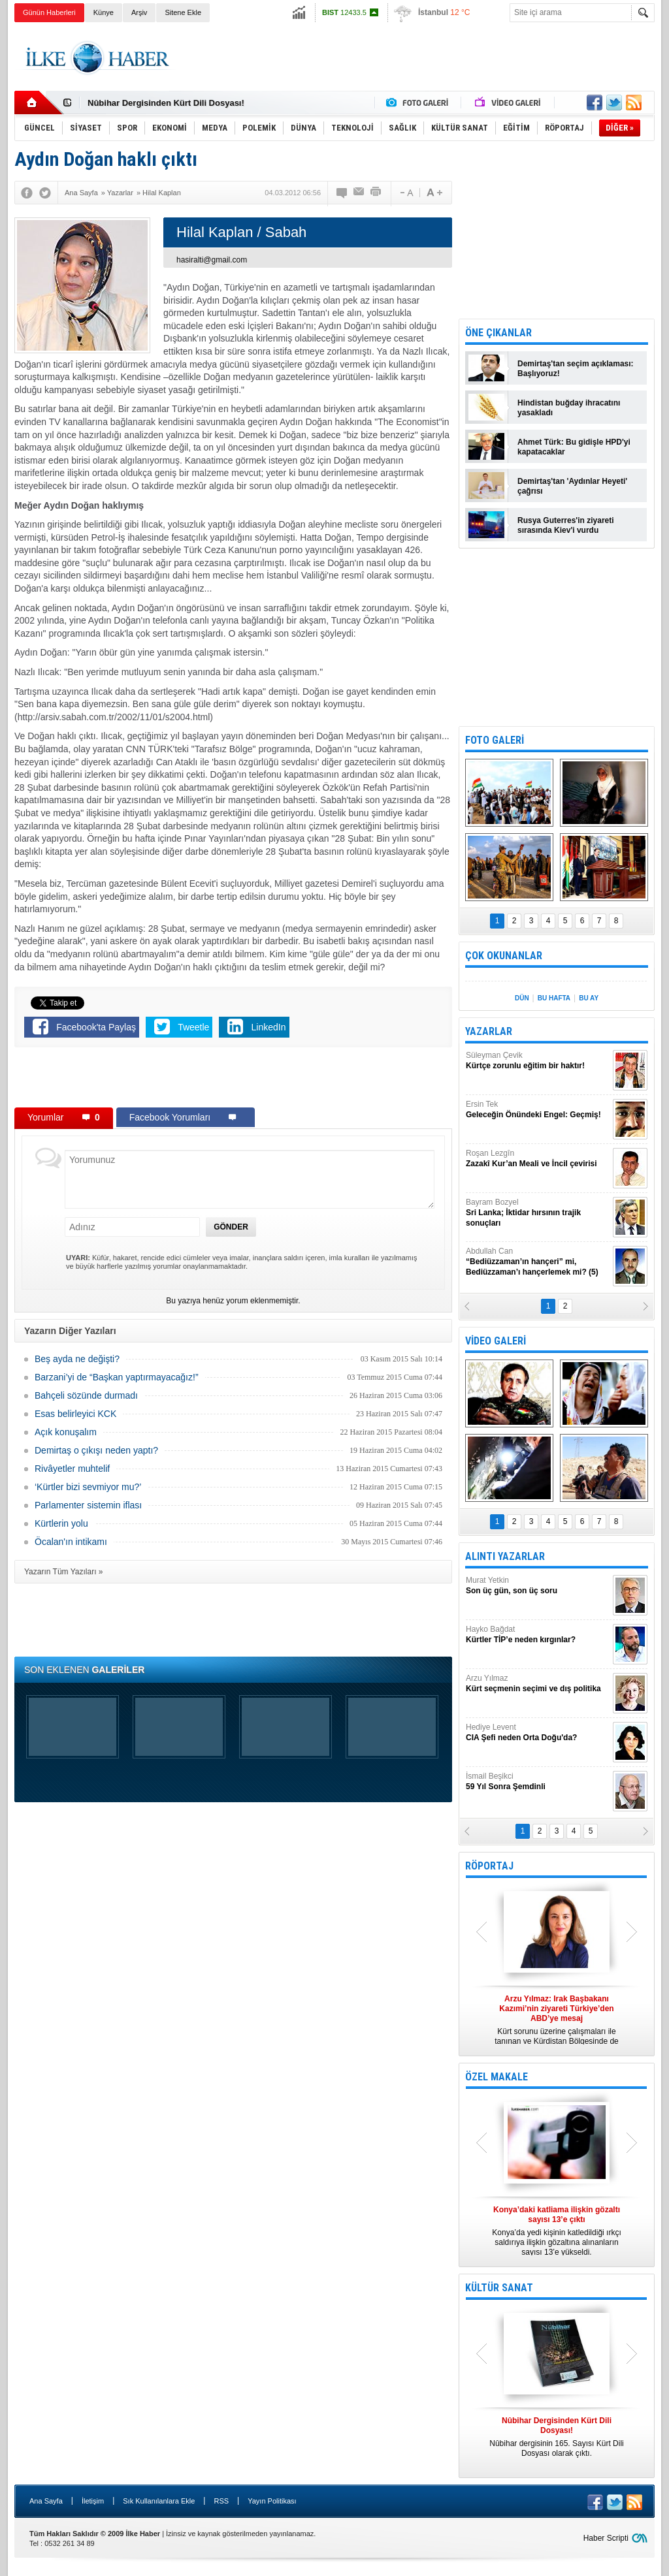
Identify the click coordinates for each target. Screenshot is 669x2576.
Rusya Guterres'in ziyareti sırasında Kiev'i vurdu (565, 525)
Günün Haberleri (49, 12)
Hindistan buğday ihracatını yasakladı (568, 407)
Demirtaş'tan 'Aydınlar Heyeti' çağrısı (572, 486)
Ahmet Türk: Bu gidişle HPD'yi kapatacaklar (573, 446)
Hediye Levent (538, 1733)
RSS (221, 2501)
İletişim (93, 2501)
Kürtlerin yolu (61, 1523)
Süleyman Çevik (538, 1061)
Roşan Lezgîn (538, 1159)
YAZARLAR (488, 1031)
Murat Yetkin (538, 1586)
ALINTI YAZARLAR (505, 1556)
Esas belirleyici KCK (75, 1413)
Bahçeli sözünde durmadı (86, 1395)
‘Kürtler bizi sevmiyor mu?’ (88, 1487)
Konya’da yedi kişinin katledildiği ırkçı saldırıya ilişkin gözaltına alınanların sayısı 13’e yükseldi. (557, 2231)
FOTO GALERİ (494, 740)
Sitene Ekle (183, 12)
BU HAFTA (554, 998)
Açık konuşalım (66, 1432)
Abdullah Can (538, 1262)
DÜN (522, 998)
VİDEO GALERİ (495, 1341)
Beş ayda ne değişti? (77, 1359)
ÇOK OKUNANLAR (503, 955)
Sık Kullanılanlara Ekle (159, 2501)
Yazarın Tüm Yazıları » (63, 1571)
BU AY (588, 998)
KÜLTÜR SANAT (499, 2288)
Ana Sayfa (46, 2501)
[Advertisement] (417, 58)
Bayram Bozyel (538, 1213)
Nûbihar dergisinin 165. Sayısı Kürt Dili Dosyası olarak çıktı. (557, 2437)
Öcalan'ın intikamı (71, 1541)
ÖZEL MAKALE (496, 2077)
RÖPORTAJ (489, 1866)
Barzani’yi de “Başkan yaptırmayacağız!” (117, 1377)
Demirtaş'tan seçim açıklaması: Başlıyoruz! (575, 368)
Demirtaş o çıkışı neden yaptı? (96, 1450)
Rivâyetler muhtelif (72, 1468)
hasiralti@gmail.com (211, 259)
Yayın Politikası (272, 2501)
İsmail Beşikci (538, 1782)
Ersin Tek (538, 1110)
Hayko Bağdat (538, 1635)
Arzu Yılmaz (538, 1684)
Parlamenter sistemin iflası (88, 1505)
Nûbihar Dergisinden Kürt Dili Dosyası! (166, 103)
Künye (103, 12)
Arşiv (139, 12)
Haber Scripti (605, 2538)
